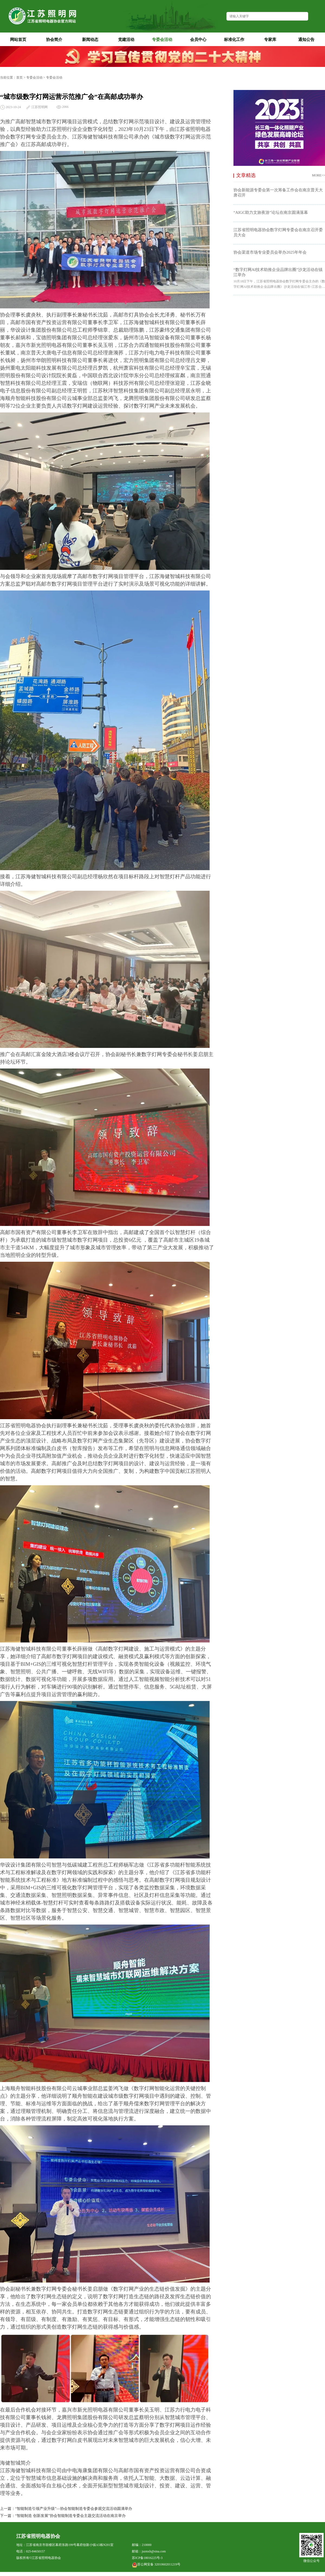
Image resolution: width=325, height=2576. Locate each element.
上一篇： (7, 2509)
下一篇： (7, 2516)
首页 (19, 77)
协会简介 (58, 39)
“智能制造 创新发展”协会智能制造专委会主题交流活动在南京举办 (70, 2516)
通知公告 (310, 39)
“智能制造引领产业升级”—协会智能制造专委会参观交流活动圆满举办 (73, 2509)
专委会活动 (165, 39)
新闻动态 (94, 39)
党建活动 (130, 39)
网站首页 (18, 39)
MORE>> (318, 175)
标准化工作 (237, 39)
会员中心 (202, 39)
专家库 (275, 39)
